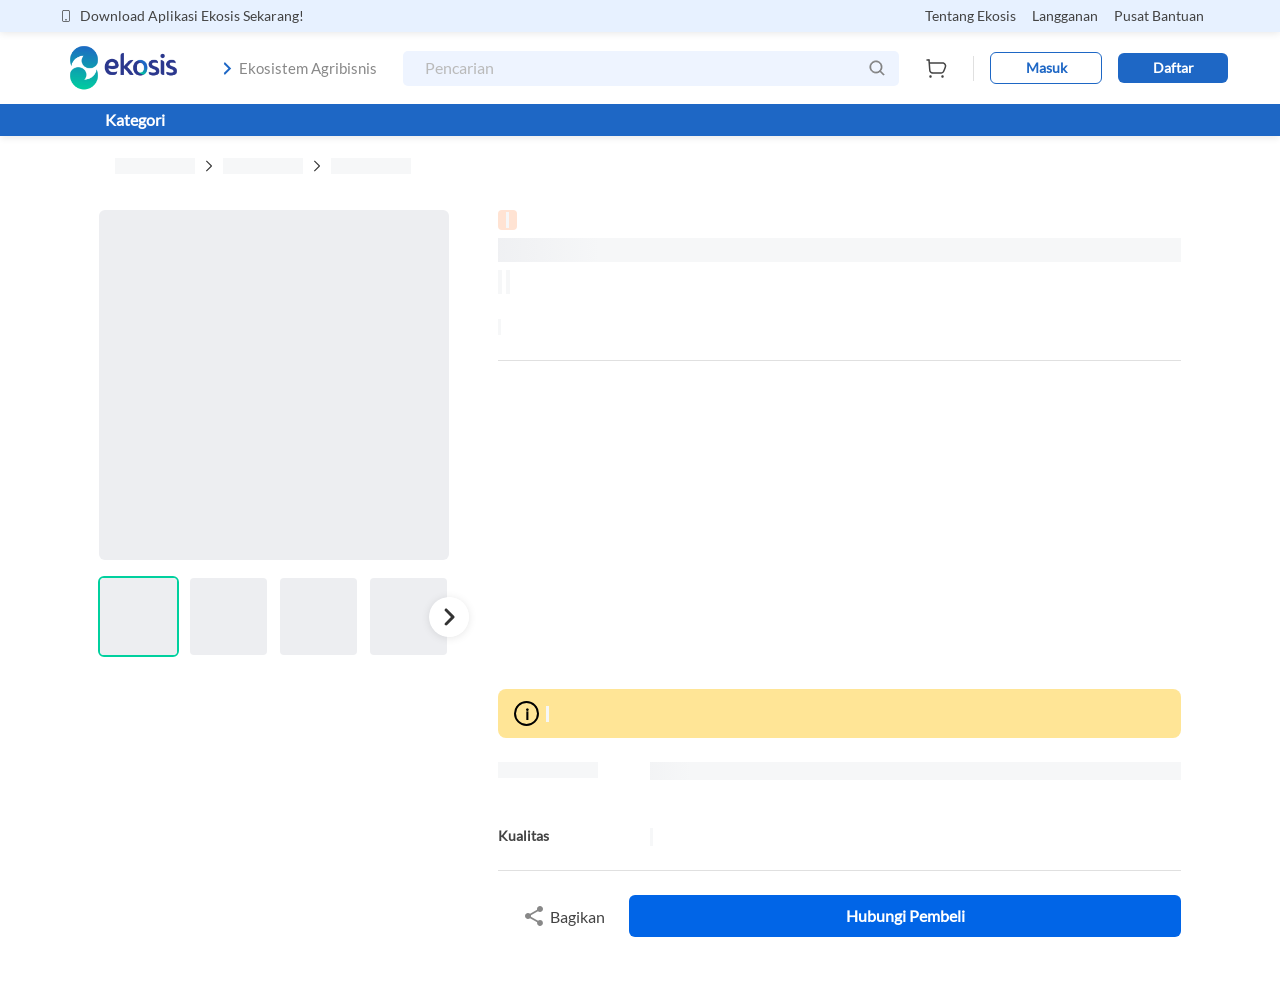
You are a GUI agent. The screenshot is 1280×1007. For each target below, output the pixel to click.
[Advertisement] (839, 525)
